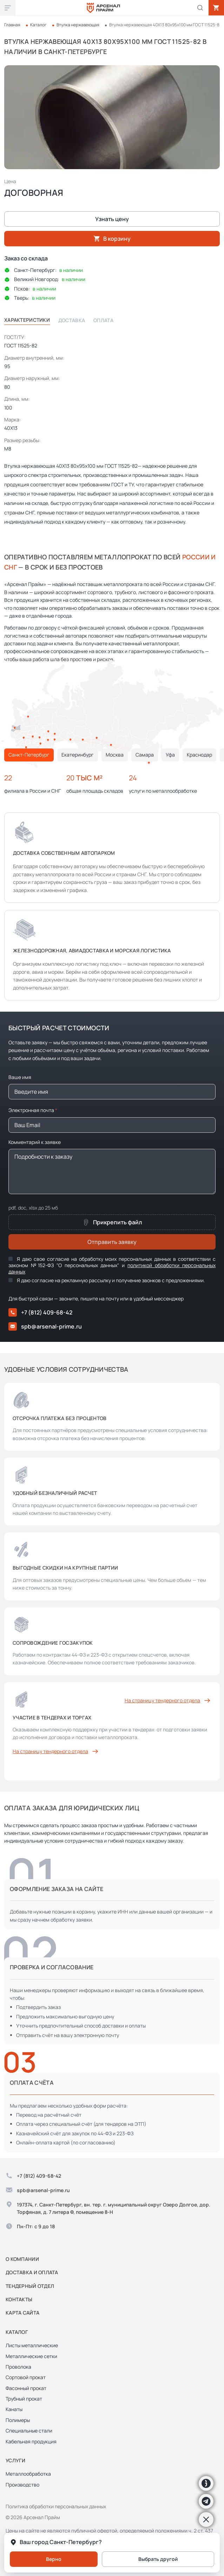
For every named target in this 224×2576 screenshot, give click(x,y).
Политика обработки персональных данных (56, 2506)
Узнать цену (112, 219)
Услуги (16, 2460)
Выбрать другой (158, 2559)
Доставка (71, 320)
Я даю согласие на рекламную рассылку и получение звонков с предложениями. (106, 1280)
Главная (12, 25)
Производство (22, 2484)
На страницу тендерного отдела (168, 1700)
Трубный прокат (24, 2398)
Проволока (18, 2366)
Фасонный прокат (26, 2388)
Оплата (103, 320)
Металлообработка (28, 2473)
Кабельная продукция (31, 2441)
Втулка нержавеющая (78, 25)
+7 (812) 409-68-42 (40, 1312)
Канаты (14, 2409)
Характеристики (27, 320)
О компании (22, 2259)
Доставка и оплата (32, 2272)
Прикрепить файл (112, 1222)
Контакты (19, 2299)
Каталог (38, 25)
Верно (53, 2559)
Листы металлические (32, 2345)
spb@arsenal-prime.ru (45, 1326)
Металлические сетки (31, 2356)
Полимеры (18, 2420)
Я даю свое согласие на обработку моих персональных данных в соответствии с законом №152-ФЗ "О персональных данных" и (112, 1265)
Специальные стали (29, 2430)
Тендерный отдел (30, 2286)
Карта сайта (22, 2312)
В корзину (112, 238)
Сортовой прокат (26, 2377)
